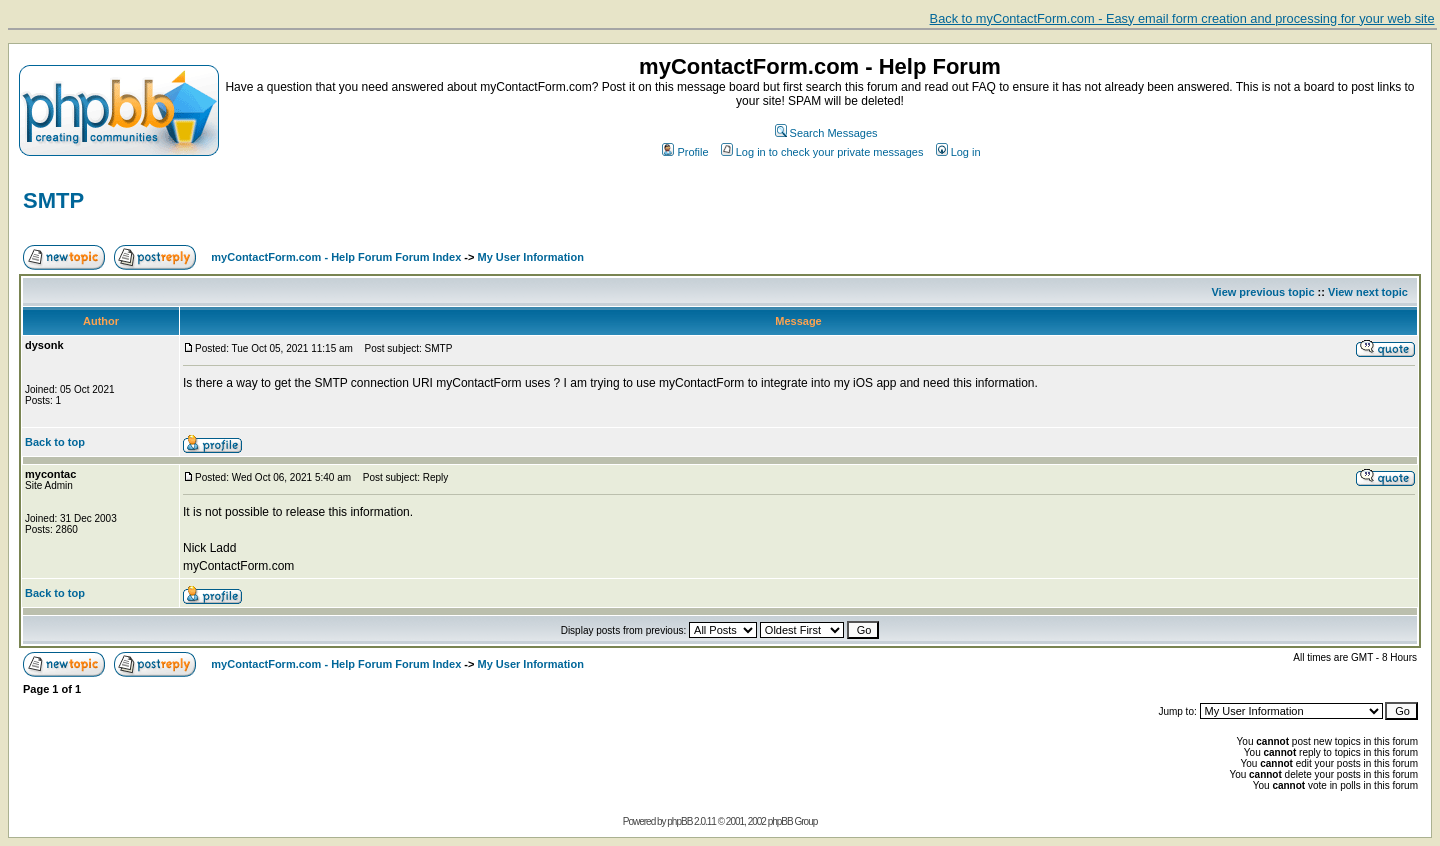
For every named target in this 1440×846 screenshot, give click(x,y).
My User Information (531, 257)
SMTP (53, 200)
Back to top (55, 442)
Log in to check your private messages (822, 152)
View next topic (1368, 292)
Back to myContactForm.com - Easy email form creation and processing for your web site (1182, 18)
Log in (958, 152)
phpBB (679, 821)
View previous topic (1262, 292)
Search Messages (826, 133)
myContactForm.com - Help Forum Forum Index (336, 257)
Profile (685, 152)
